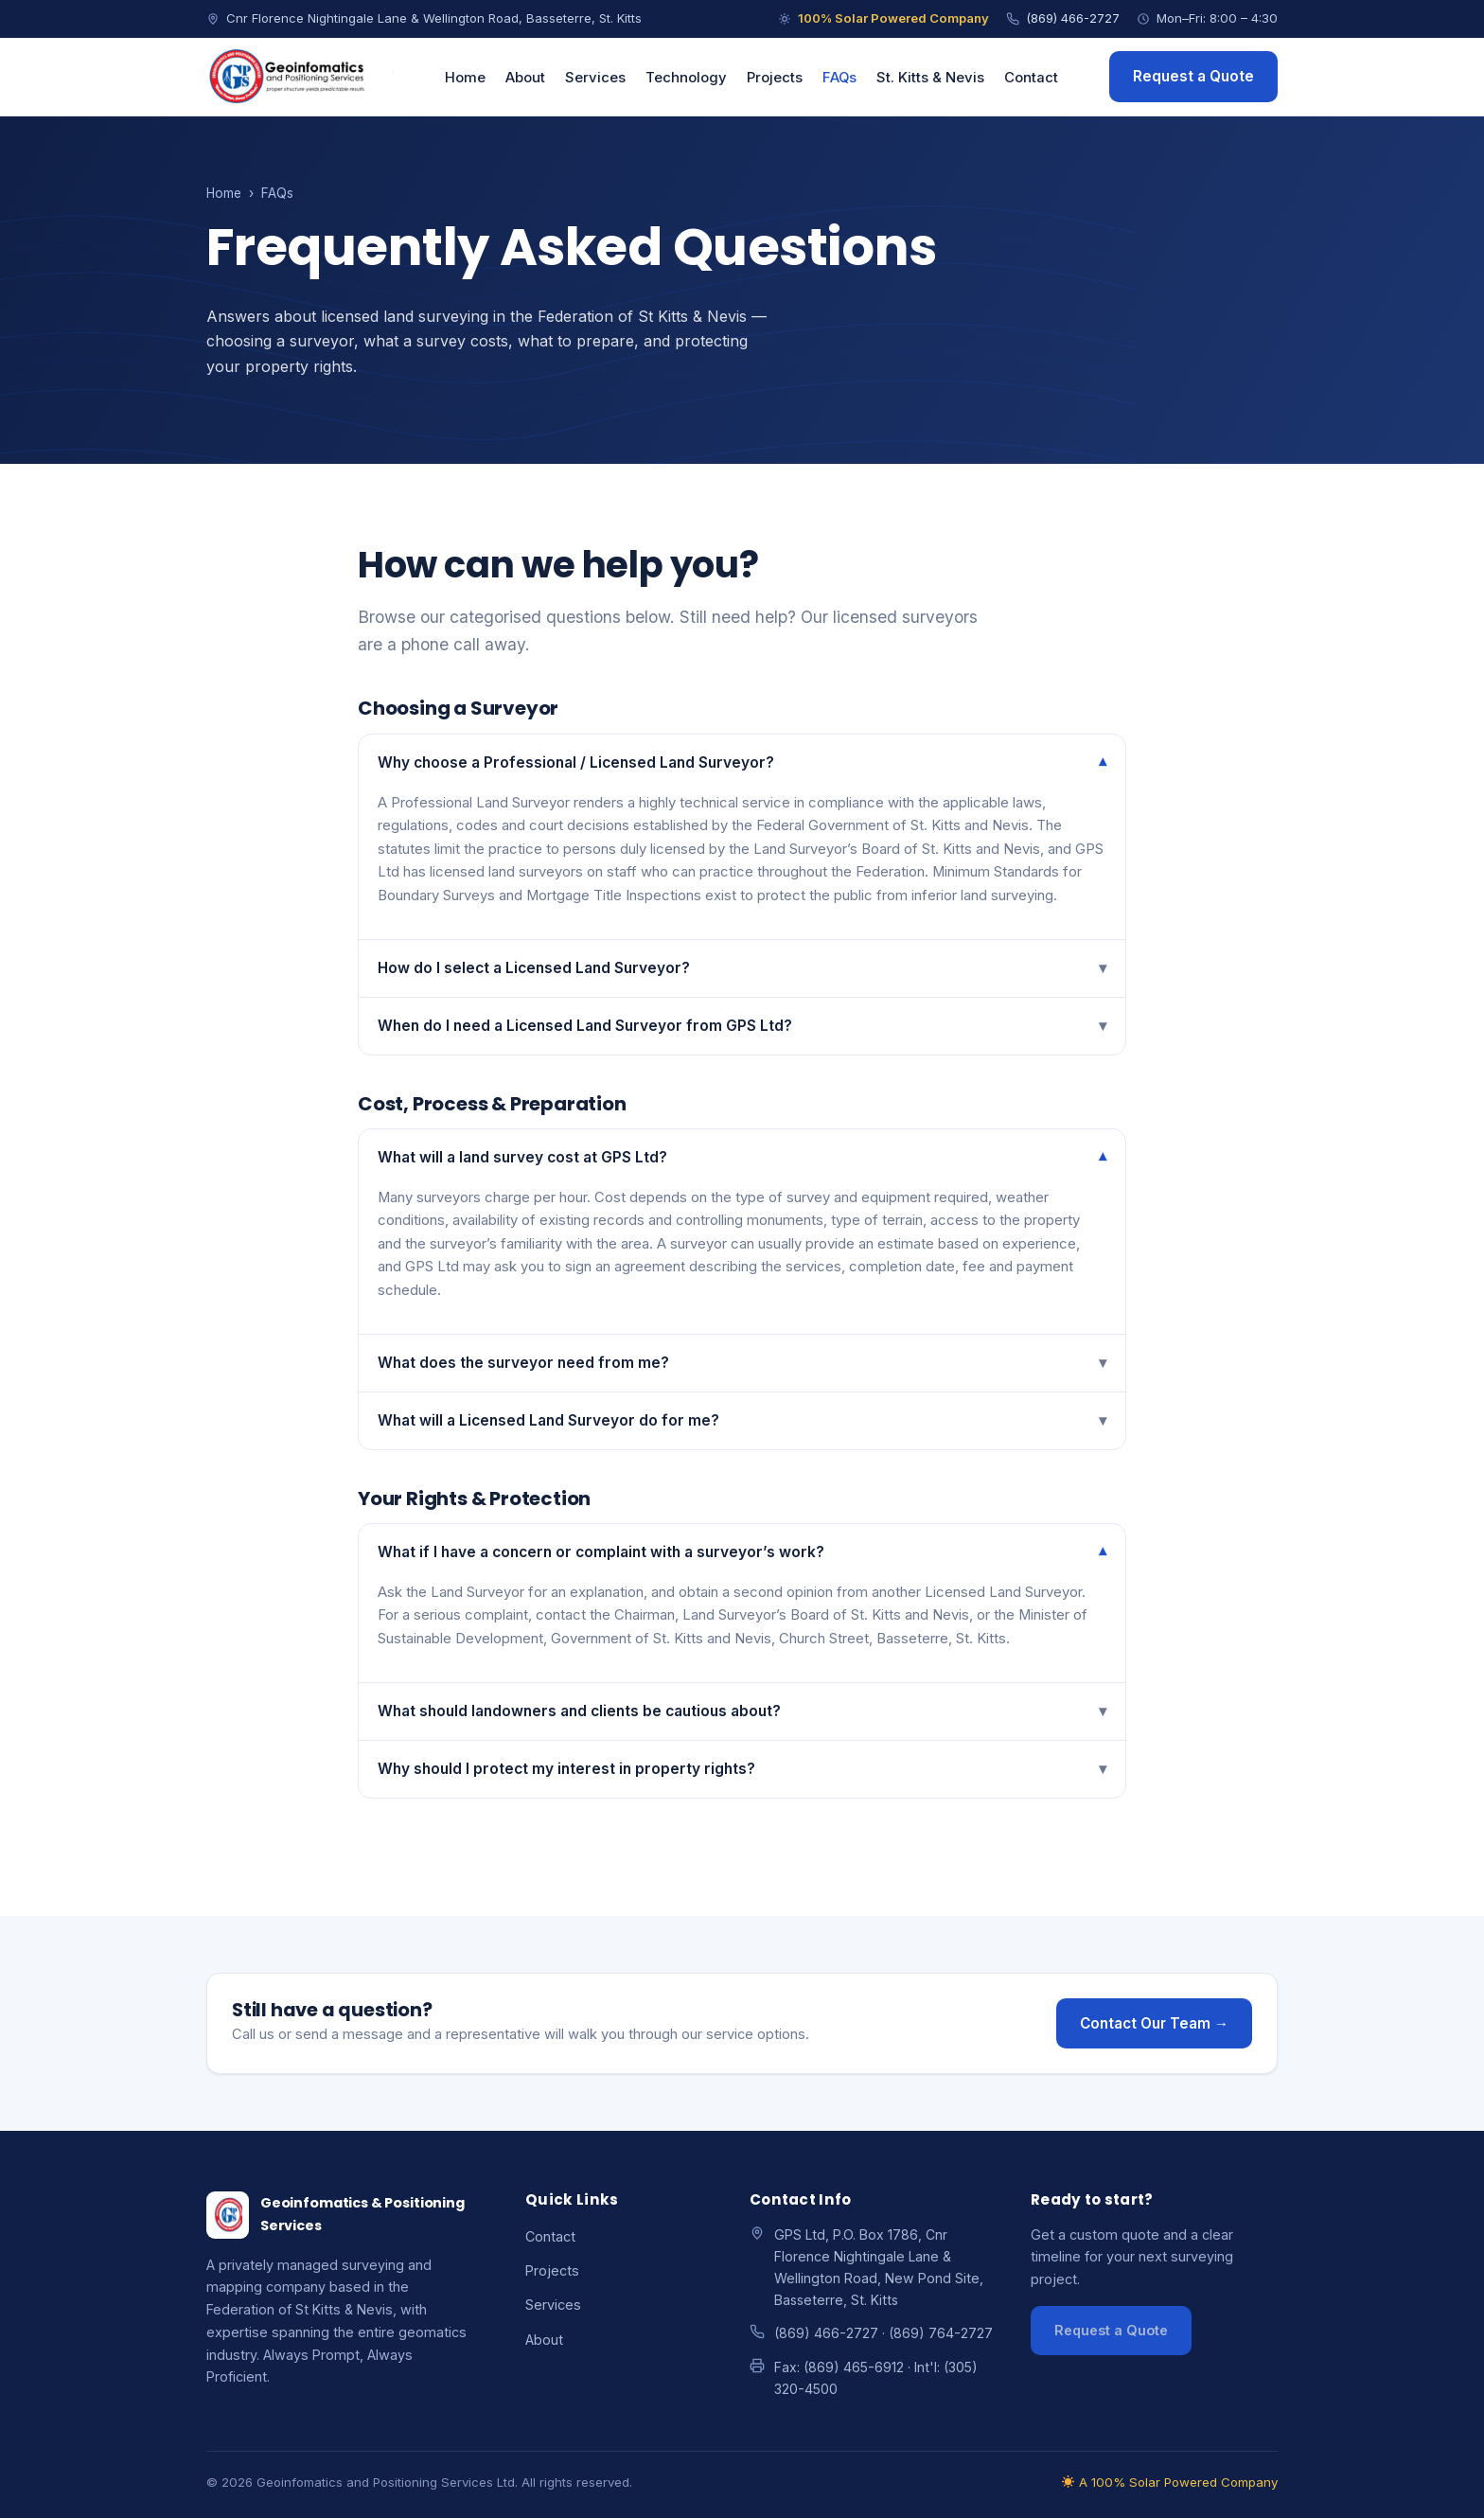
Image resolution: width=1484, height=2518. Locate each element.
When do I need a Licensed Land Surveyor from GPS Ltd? (742, 1026)
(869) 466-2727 (1063, 18)
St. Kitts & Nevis (930, 77)
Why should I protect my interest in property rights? (742, 1769)
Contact (1031, 77)
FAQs (839, 77)
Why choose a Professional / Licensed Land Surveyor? (742, 763)
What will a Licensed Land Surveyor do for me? (742, 1421)
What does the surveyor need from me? (742, 1363)
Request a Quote (1193, 76)
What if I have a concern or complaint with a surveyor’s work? (742, 1552)
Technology (686, 77)
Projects (775, 77)
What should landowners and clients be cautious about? (742, 1711)
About (525, 77)
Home (465, 77)
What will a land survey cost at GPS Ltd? (742, 1157)
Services (595, 77)
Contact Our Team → (1154, 2023)
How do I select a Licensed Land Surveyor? (742, 968)
